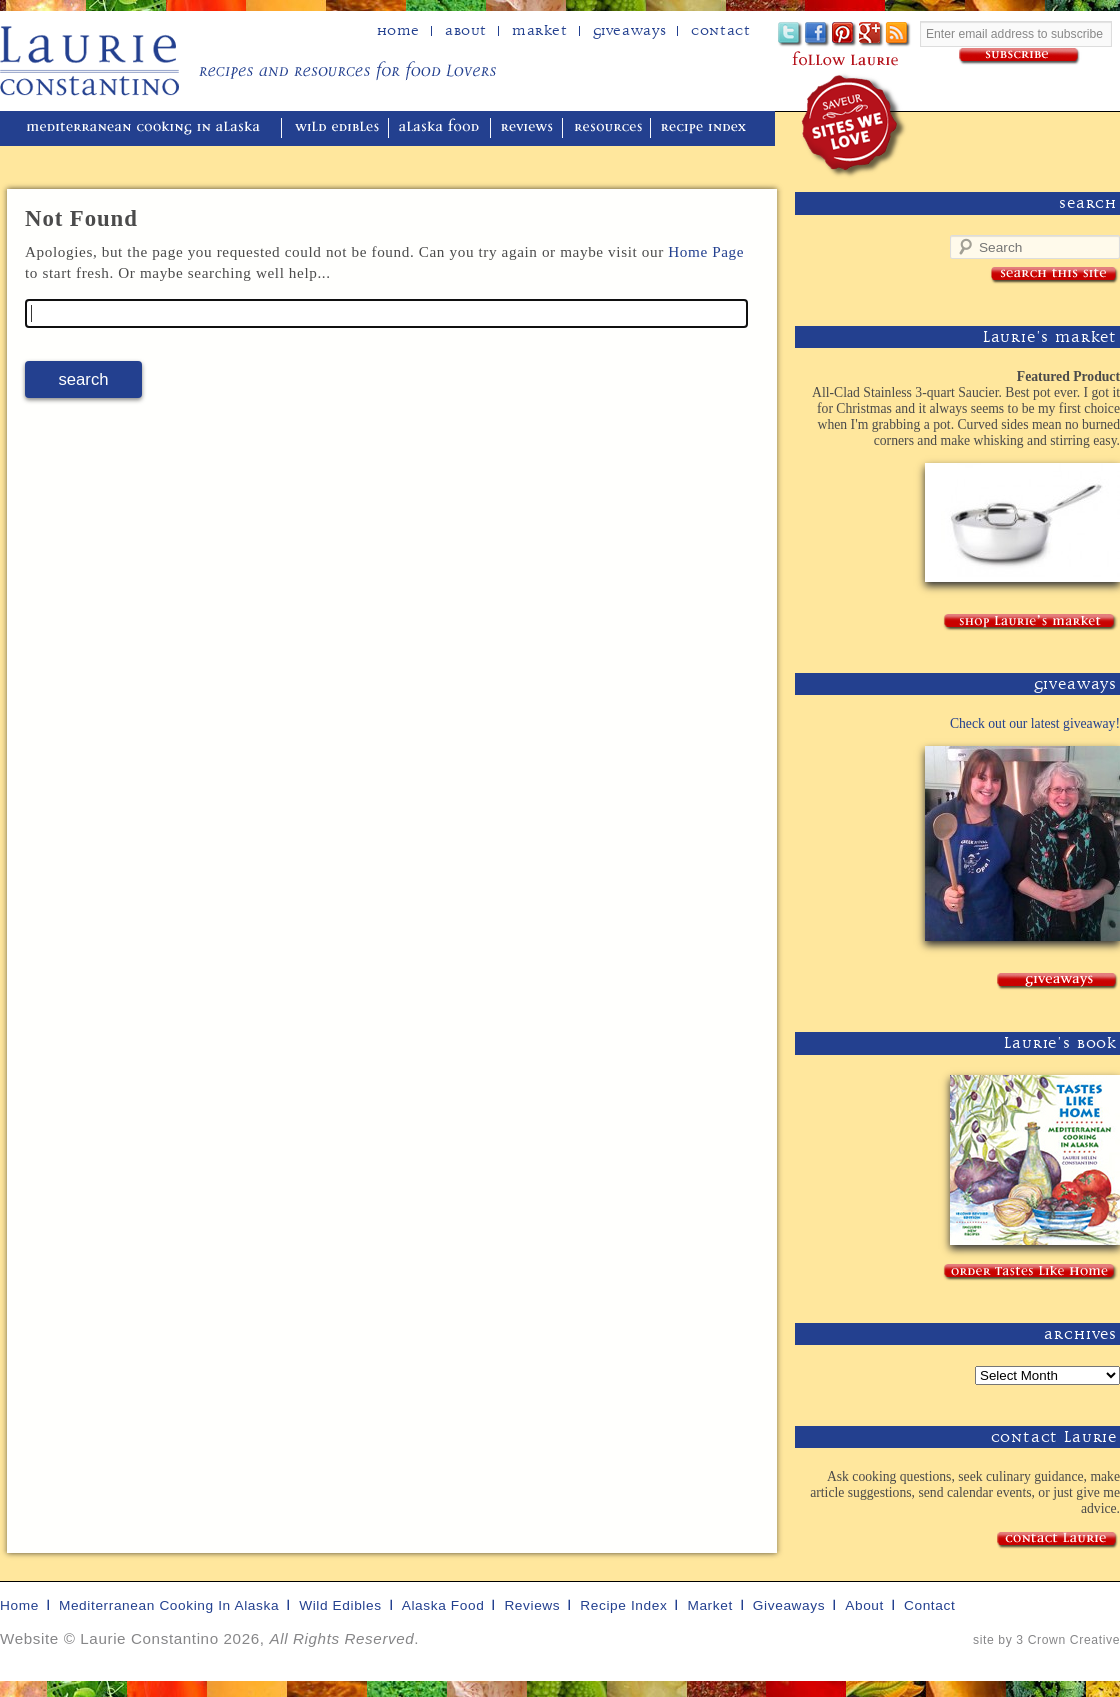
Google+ (871, 34)
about (466, 31)
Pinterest (844, 34)
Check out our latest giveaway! (1035, 723)
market (709, 1605)
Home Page (706, 251)
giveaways (789, 1605)
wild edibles (337, 128)
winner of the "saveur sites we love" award (854, 125)
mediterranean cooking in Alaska (151, 128)
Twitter (790, 34)
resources (608, 128)
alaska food (441, 128)
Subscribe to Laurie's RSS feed (898, 34)
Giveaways (629, 31)
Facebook (817, 34)
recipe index (706, 128)
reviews (528, 128)
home (398, 31)
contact (929, 1605)
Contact (720, 31)
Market (540, 31)
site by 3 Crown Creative (1046, 1640)
